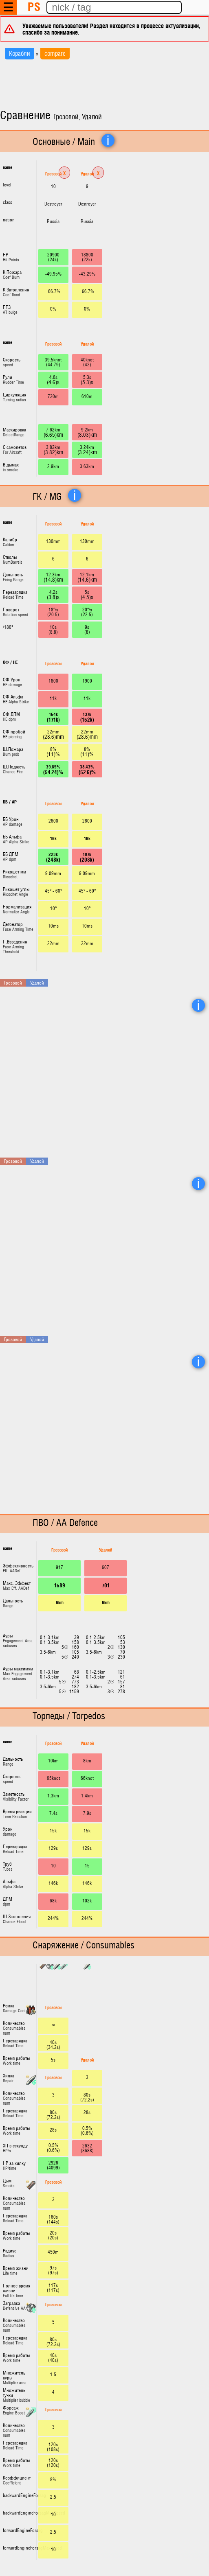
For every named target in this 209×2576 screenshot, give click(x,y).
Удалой (87, 174)
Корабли (19, 53)
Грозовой (53, 174)
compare (55, 53)
